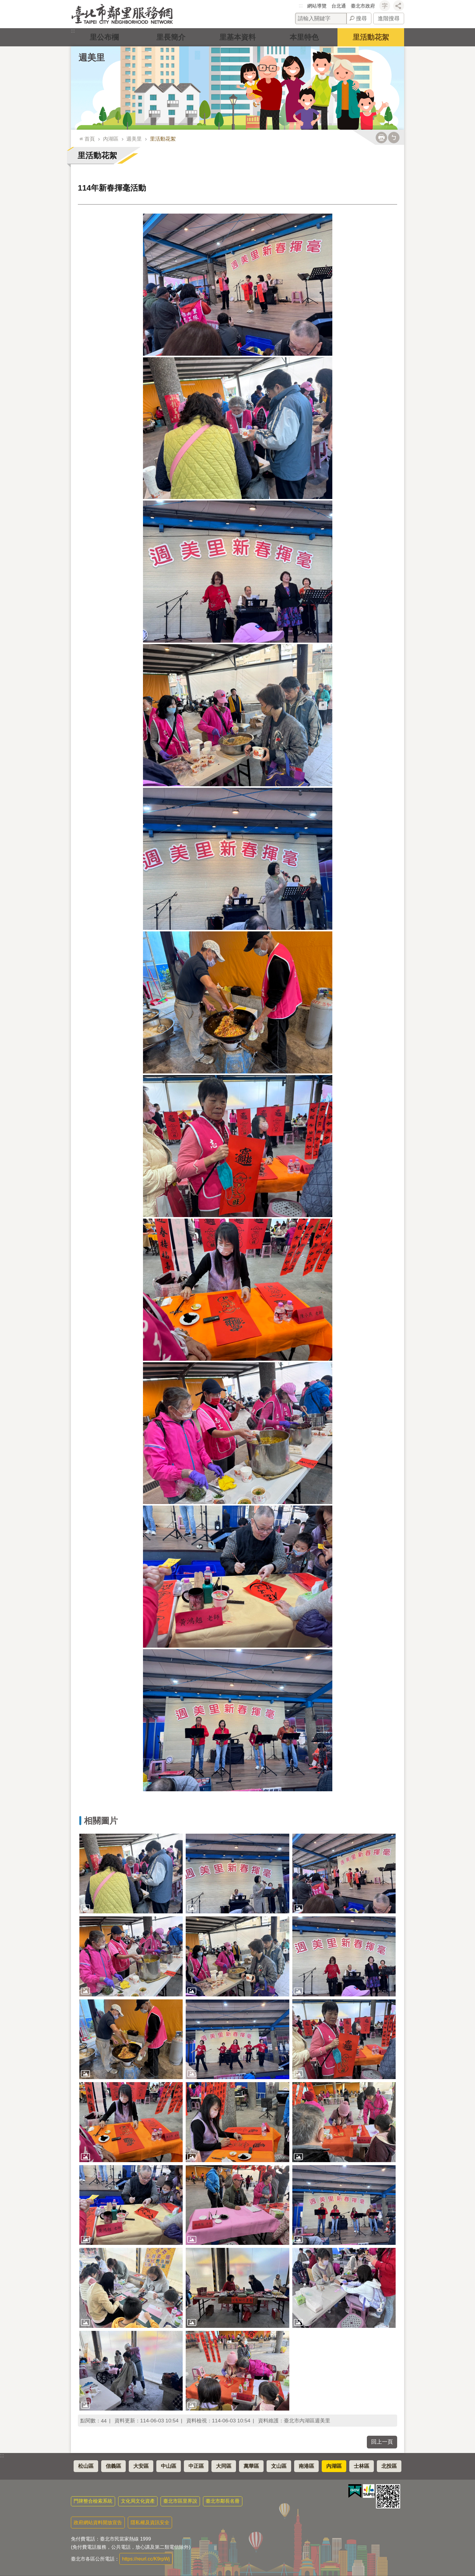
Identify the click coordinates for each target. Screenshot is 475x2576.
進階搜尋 (389, 18)
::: (301, 5)
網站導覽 (317, 5)
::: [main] (80, 136)
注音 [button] (394, 137)
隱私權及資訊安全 (150, 2522)
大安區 (141, 2466)
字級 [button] (384, 5)
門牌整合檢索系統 (93, 2501)
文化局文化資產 (138, 2501)
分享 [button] (398, 5)
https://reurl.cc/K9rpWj (146, 2558)
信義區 (113, 2466)
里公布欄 (104, 37)
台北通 (338, 5)
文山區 (279, 2466)
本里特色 (304, 37)
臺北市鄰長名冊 (223, 2501)
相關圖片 (101, 1820)
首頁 (90, 139)
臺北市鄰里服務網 (122, 14)
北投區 (389, 2466)
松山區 (86, 2466)
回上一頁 (382, 2442)
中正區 (196, 2466)
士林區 (361, 2466)
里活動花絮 (371, 37)
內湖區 (110, 139)
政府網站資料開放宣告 (98, 2522)
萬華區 (251, 2466)
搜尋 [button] (361, 18)
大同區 (223, 2466)
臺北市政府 (363, 5)
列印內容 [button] (381, 137)
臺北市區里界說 (180, 2501)
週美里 (91, 57)
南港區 (306, 2466)
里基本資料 (237, 37)
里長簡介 (170, 37)
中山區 (168, 2466)
